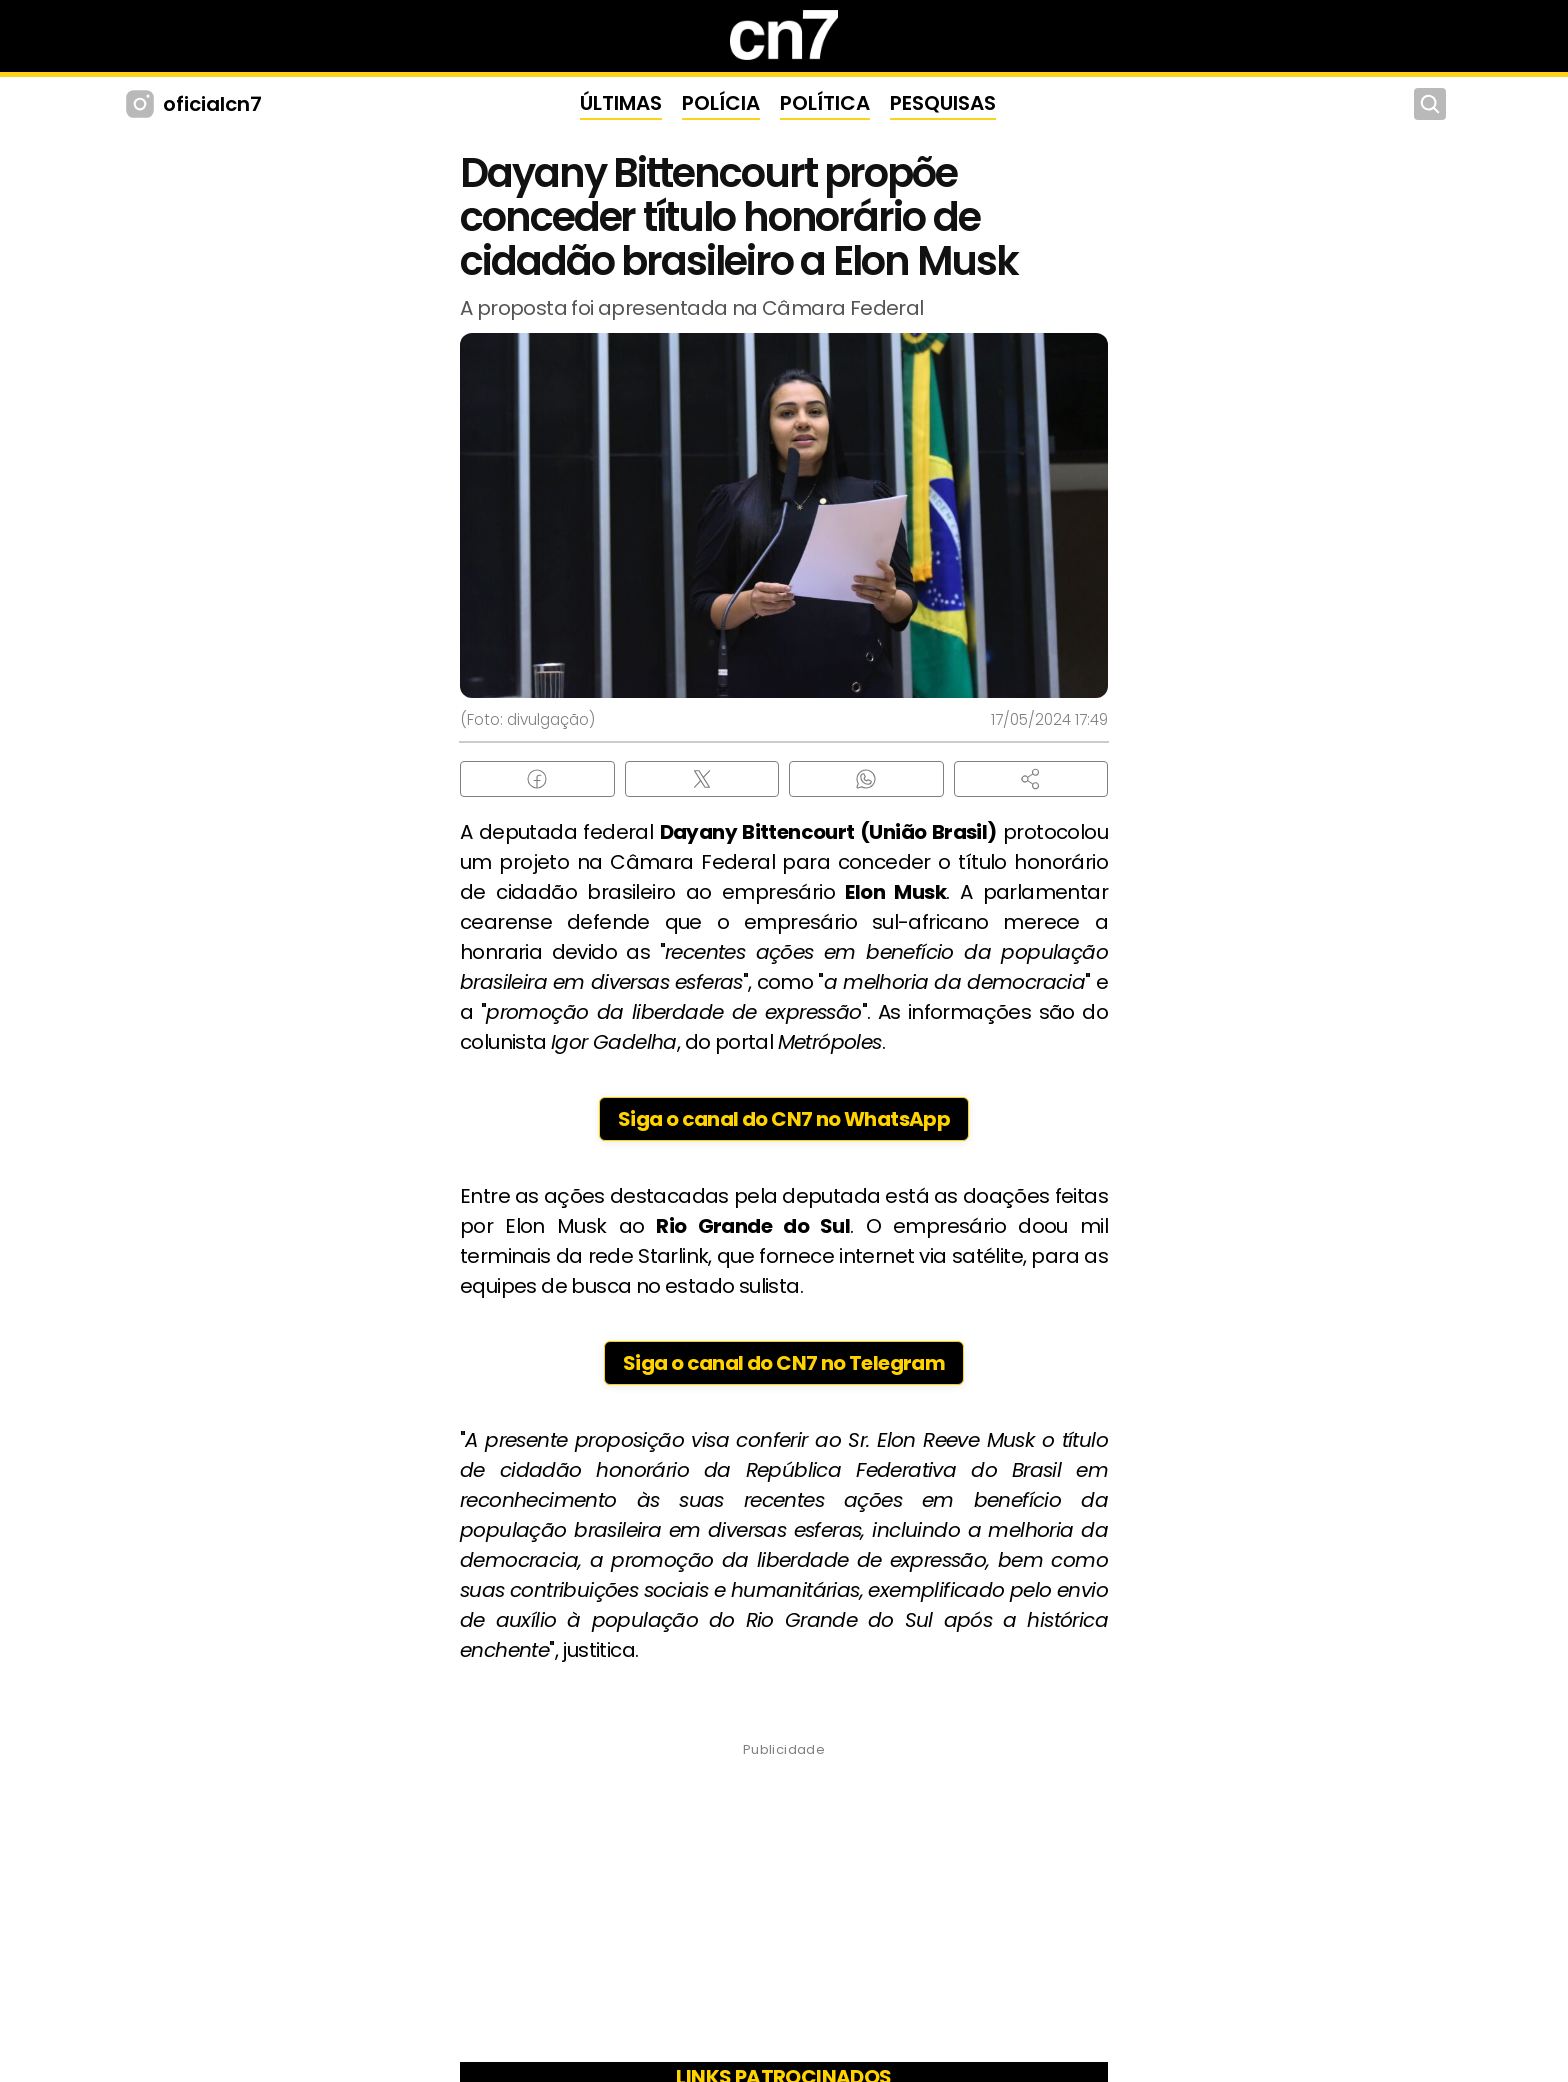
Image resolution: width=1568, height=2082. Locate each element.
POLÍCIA (721, 103)
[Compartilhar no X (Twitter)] (702, 779)
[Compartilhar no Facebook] (537, 779)
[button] (1031, 779)
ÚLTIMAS (621, 103)
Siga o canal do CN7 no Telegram (784, 1363)
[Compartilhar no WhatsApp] (866, 779)
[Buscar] (1430, 104)
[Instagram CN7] (142, 104)
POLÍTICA (825, 103)
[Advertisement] (784, 1909)
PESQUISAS (943, 103)
